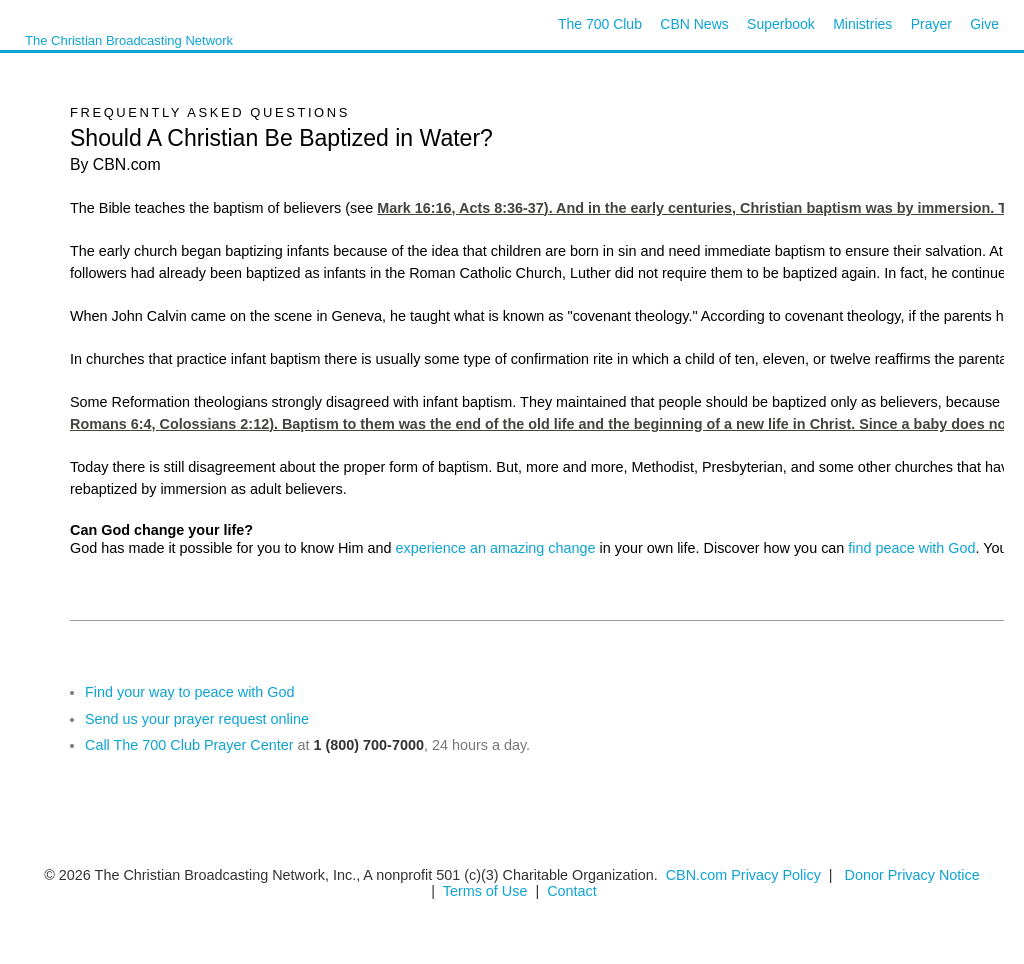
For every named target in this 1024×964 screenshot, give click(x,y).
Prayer (931, 24)
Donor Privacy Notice (912, 875)
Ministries (862, 24)
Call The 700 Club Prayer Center (189, 745)
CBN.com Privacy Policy (743, 875)
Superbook (781, 24)
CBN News (694, 24)
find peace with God (911, 548)
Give (984, 24)
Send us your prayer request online (197, 719)
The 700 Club (600, 24)
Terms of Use (487, 891)
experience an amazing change (496, 548)
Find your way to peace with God (190, 692)
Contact (572, 891)
